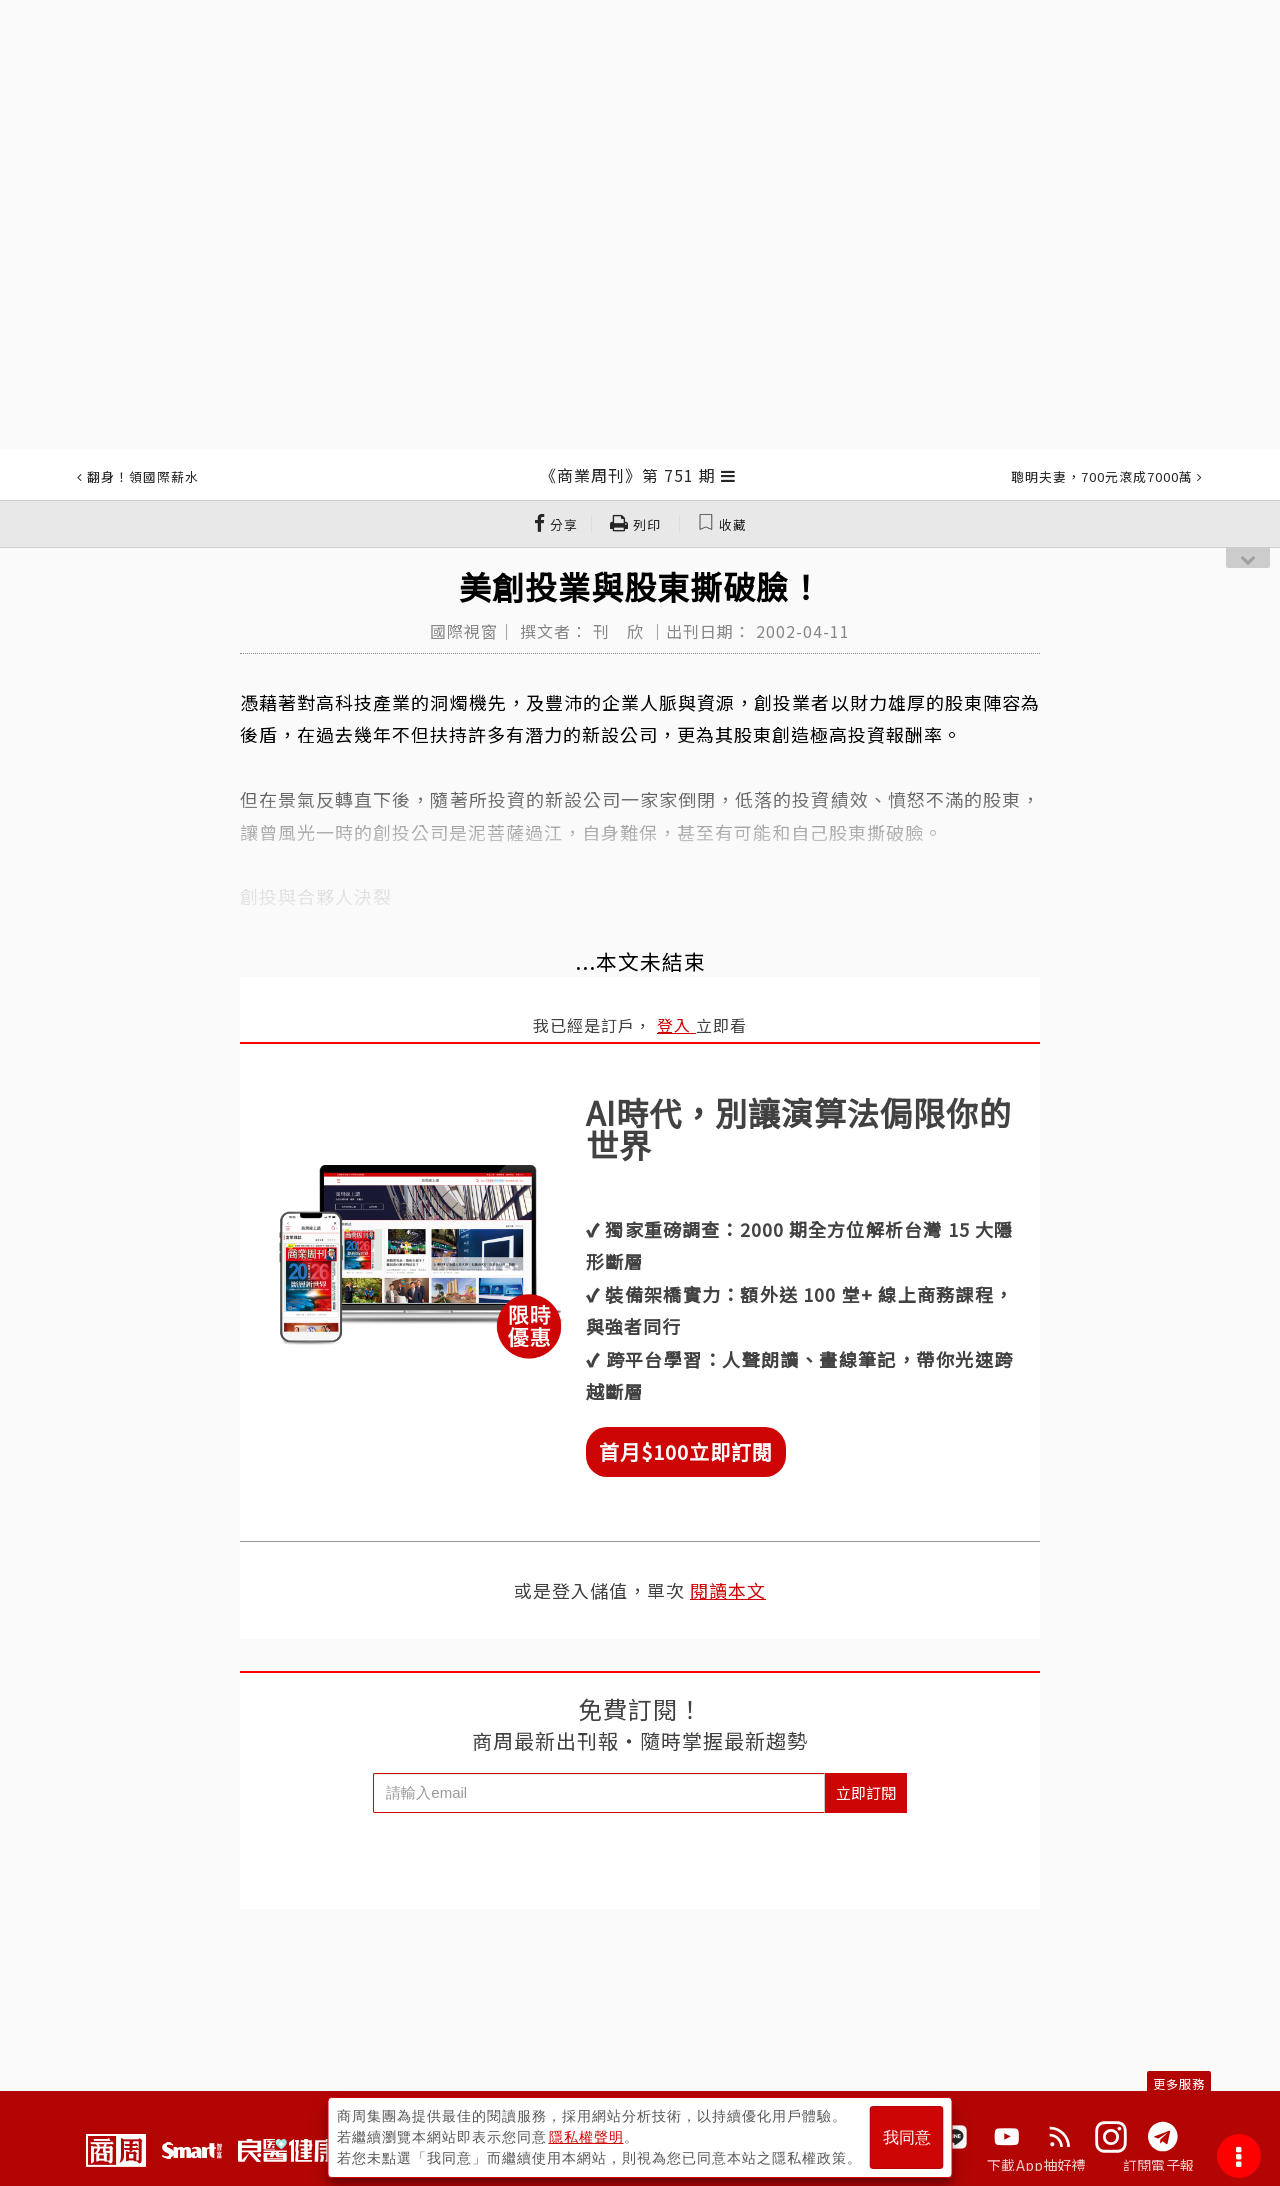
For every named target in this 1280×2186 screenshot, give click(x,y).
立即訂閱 (866, 1792)
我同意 (907, 2137)
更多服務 (1179, 2083)
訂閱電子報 (1158, 2165)
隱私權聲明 (586, 2137)
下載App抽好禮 (1036, 2165)
